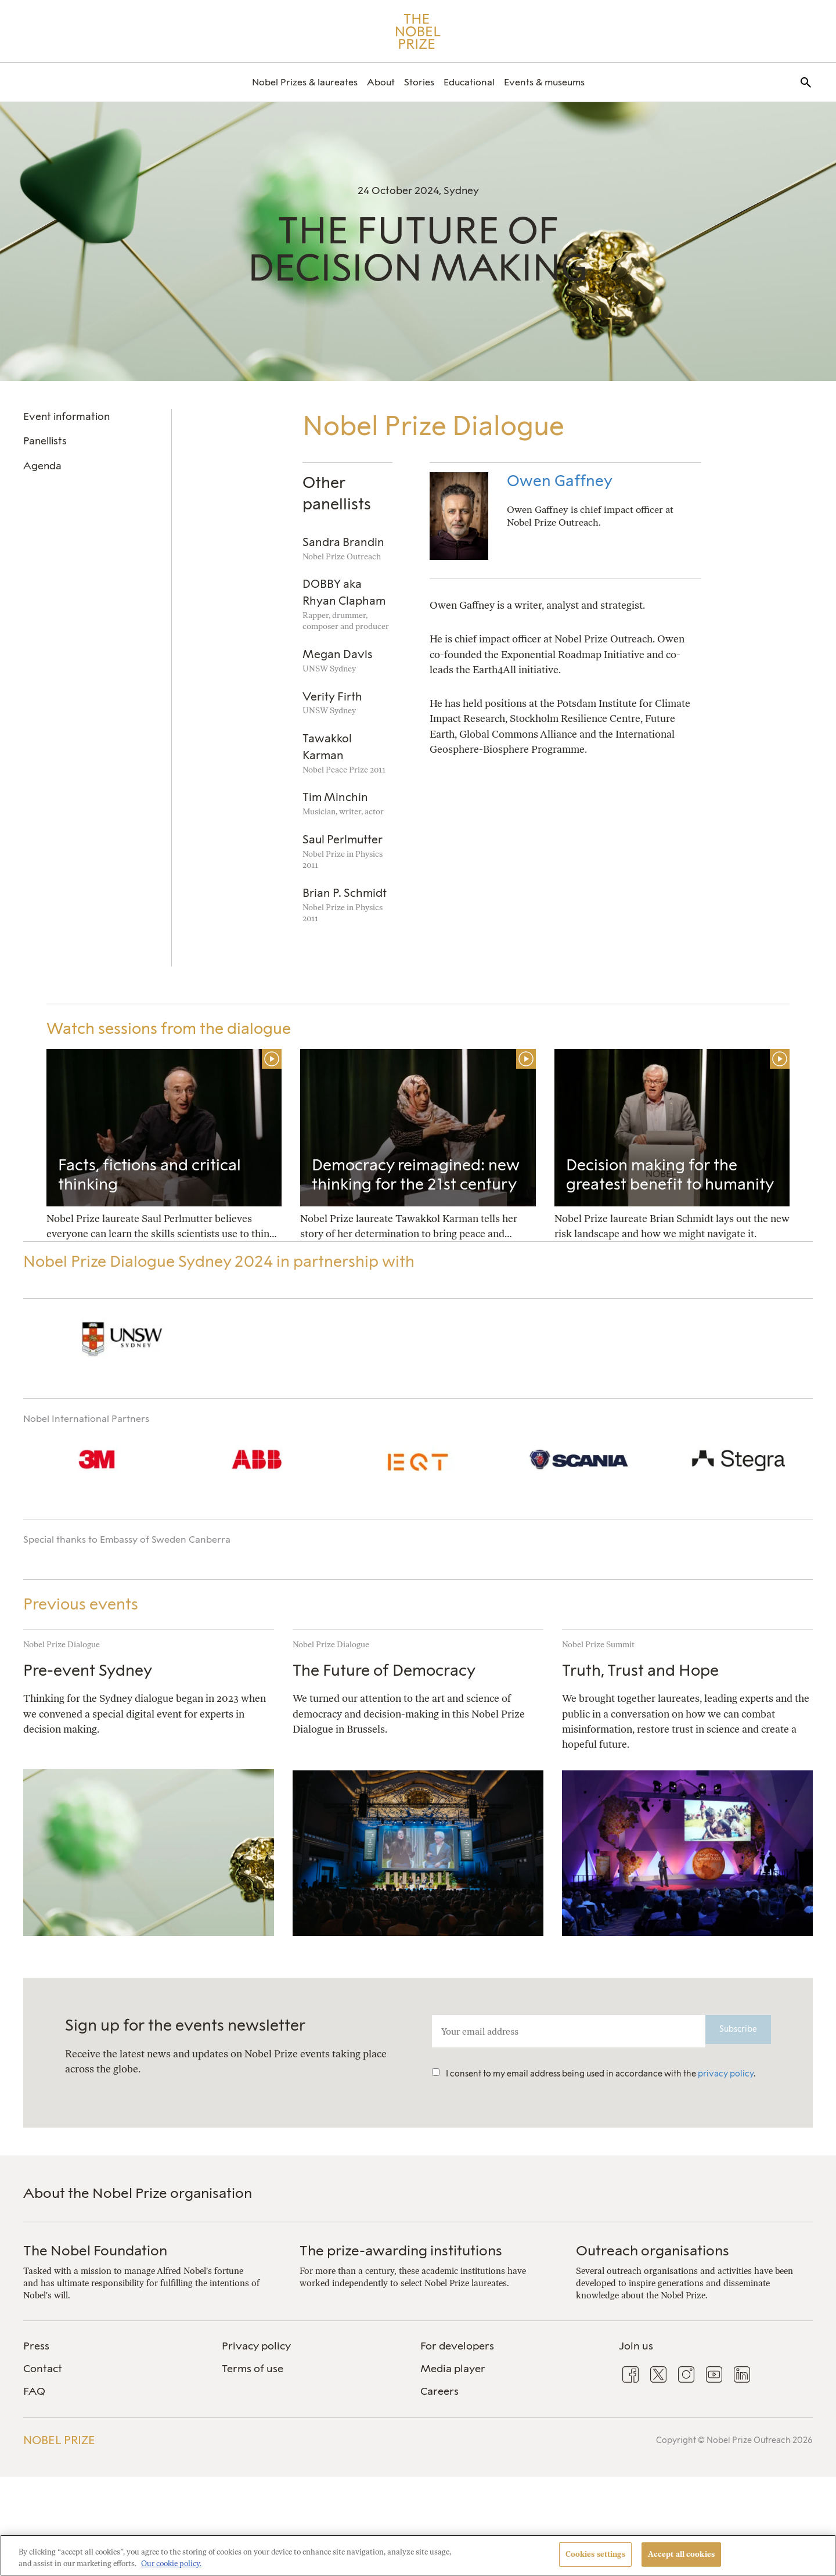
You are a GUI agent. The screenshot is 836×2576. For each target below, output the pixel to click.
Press (36, 2346)
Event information (66, 416)
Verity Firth (332, 696)
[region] (418, 2555)
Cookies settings (595, 2554)
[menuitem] (305, 82)
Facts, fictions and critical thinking (149, 1175)
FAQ (34, 2391)
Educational (469, 82)
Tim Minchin (335, 797)
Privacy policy (256, 2346)
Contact (42, 2368)
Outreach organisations (652, 2250)
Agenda (42, 465)
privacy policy (726, 2073)
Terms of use (252, 2368)
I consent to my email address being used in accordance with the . (594, 2073)
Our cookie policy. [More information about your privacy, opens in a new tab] (171, 2563)
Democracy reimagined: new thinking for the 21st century (416, 1175)
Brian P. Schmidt (344, 893)
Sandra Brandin (343, 542)
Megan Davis (337, 654)
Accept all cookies (681, 2554)
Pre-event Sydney (87, 1670)
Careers (439, 2391)
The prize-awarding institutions (401, 2250)
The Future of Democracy (384, 1670)
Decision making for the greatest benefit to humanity (670, 1175)
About (381, 82)
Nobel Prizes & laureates (305, 82)
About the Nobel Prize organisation (137, 2193)
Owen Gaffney (559, 481)
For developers (457, 2346)
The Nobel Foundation (95, 2250)
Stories (419, 82)
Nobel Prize (59, 2440)
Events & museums (544, 82)
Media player (452, 2368)
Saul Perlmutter (342, 839)
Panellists (45, 440)
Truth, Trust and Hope (640, 1670)
